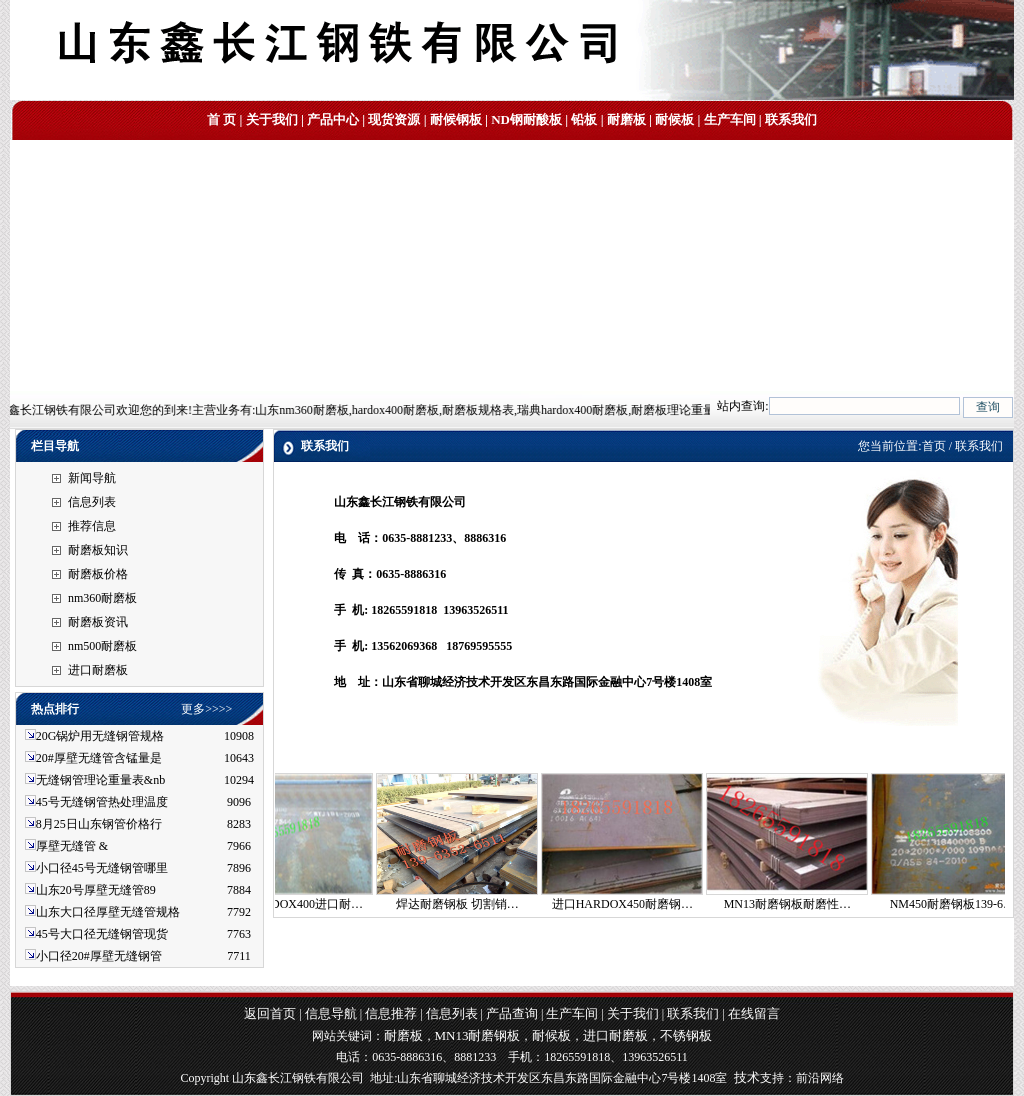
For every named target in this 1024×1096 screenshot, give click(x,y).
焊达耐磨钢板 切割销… (467, 904)
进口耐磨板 (98, 670)
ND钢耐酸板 (526, 119)
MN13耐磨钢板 (478, 1035)
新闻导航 (92, 478)
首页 (934, 446)
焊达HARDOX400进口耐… (302, 904)
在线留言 (754, 1013)
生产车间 (730, 119)
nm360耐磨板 (102, 598)
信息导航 (331, 1013)
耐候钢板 (456, 119)
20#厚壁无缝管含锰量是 (99, 758)
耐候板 (674, 119)
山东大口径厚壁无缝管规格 (108, 912)
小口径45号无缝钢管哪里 (102, 868)
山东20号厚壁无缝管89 (96, 890)
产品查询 (512, 1013)
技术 (747, 1077)
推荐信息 (92, 526)
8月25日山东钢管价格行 (99, 824)
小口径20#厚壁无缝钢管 (99, 956)
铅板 (584, 119)
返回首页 (270, 1013)
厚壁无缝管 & (72, 846)
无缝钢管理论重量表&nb (100, 780)
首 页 (221, 119)
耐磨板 (626, 119)
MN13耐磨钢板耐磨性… (797, 904)
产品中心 (333, 119)
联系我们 (791, 119)
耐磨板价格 (98, 574)
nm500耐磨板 (102, 646)
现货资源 (394, 119)
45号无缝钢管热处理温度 (102, 802)
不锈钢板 (686, 1035)
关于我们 (272, 119)
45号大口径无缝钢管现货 (102, 934)
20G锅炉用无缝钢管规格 (100, 736)
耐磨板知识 (98, 550)
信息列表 (92, 502)
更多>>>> (206, 709)
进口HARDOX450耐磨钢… (632, 904)
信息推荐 (391, 1013)
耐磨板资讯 (98, 622)
